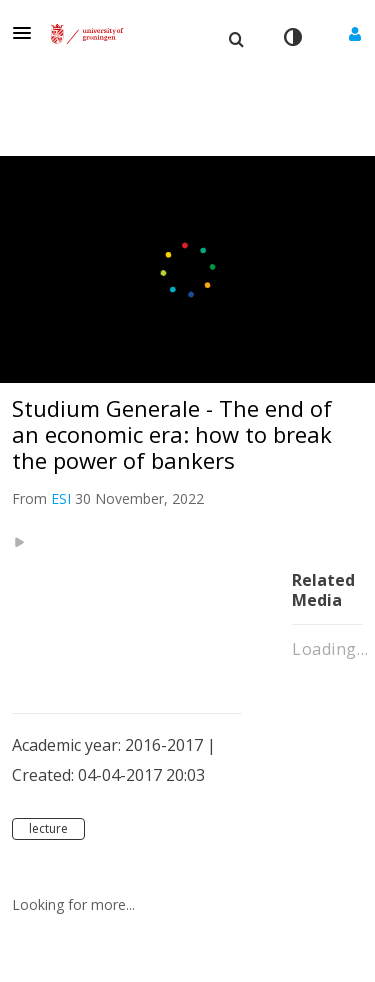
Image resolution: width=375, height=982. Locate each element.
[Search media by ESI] (61, 498)
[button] (28, 33)
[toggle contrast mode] (292, 37)
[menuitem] (236, 37)
